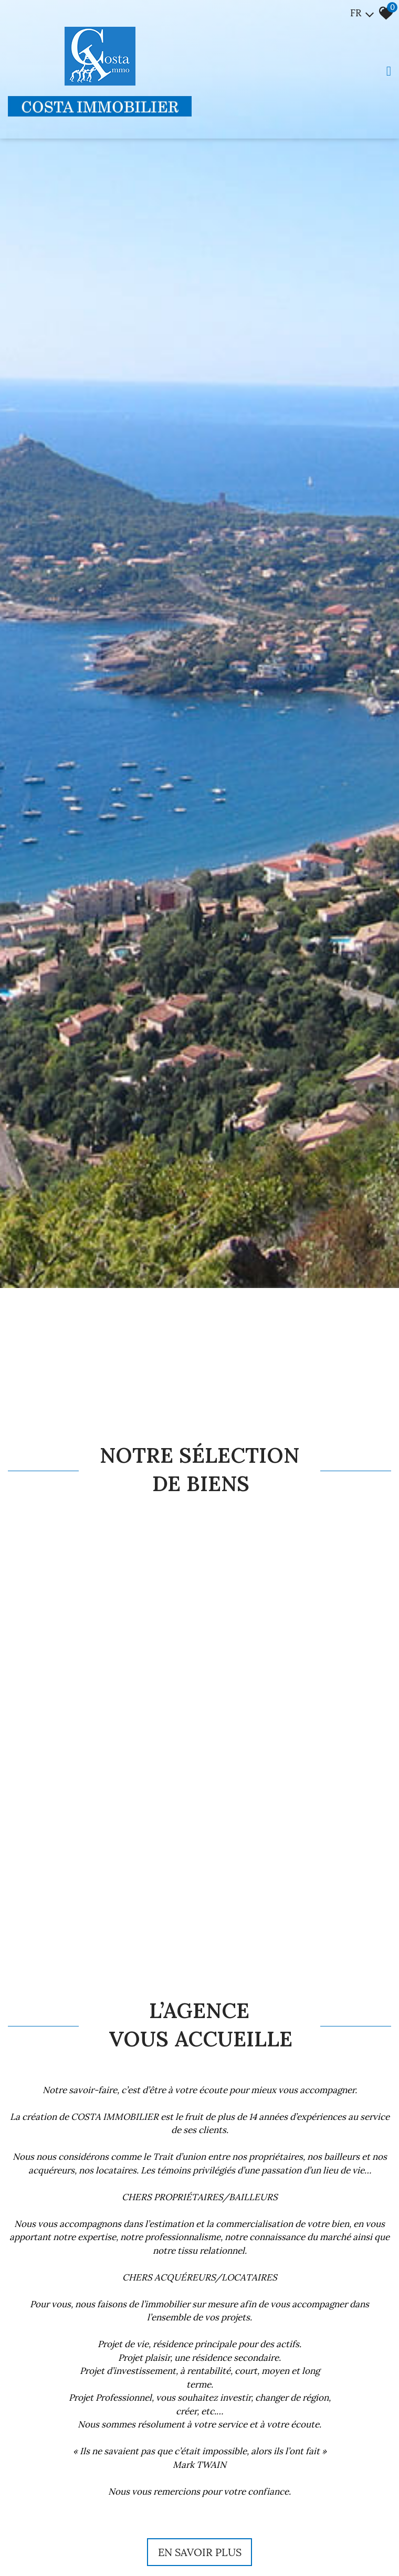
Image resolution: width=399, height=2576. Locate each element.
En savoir (200, 2552)
